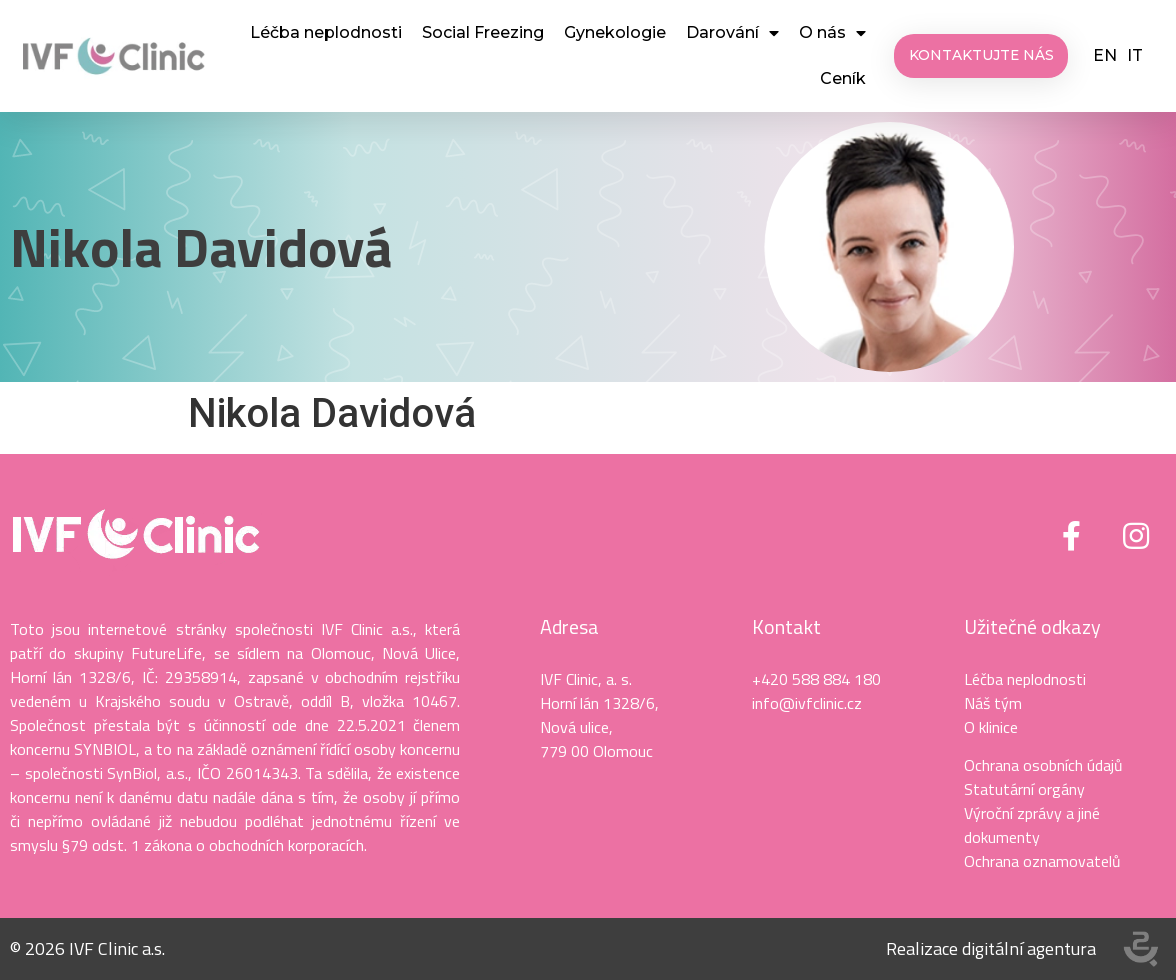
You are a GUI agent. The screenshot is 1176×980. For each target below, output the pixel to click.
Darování (732, 33)
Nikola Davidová (201, 246)
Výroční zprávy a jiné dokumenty (1032, 825)
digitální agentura (1029, 948)
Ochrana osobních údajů (1043, 765)
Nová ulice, (576, 727)
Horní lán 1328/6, (599, 703)
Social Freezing (483, 32)
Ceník (843, 78)
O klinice (991, 727)
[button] (982, 56)
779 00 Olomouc (596, 751)
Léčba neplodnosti (326, 32)
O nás (832, 33)
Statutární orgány (1024, 789)
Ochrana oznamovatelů (1042, 861)
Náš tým (993, 703)
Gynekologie (615, 32)
